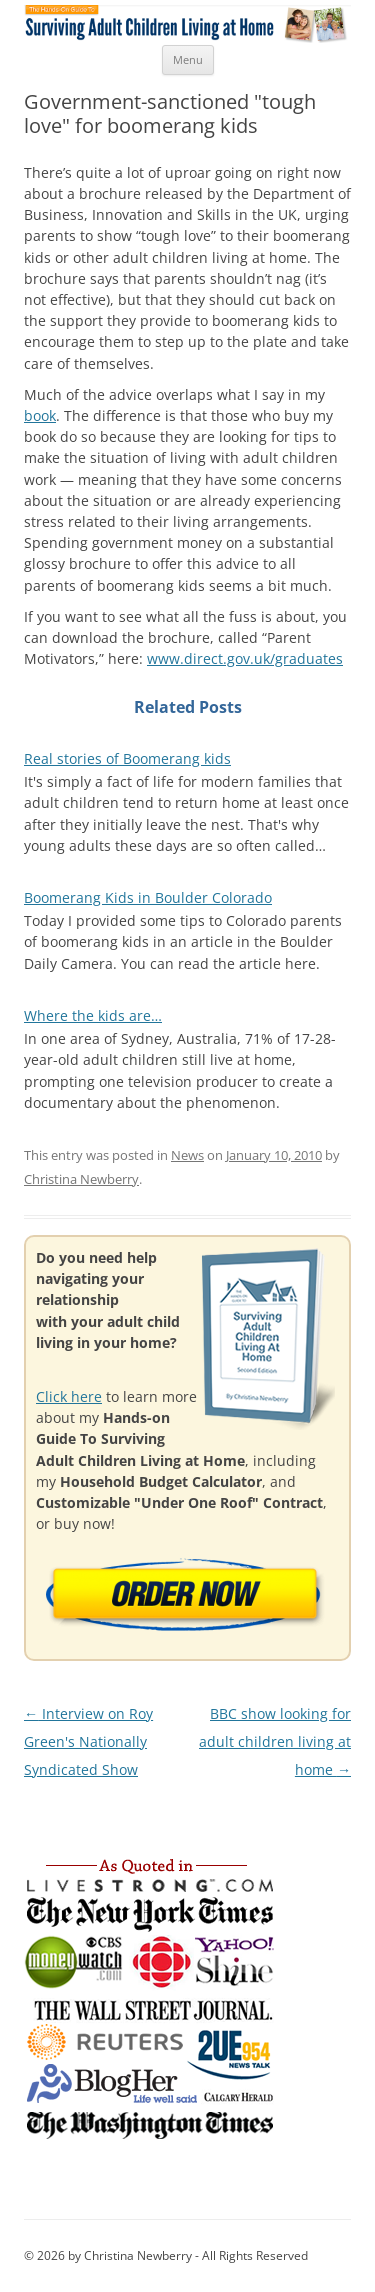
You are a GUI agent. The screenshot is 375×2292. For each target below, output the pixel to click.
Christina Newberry (81, 1179)
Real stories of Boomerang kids (127, 758)
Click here (69, 1396)
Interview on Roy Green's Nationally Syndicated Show (88, 1742)
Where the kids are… (93, 1015)
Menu (188, 59)
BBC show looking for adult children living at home (275, 1742)
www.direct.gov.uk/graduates (245, 658)
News (187, 1155)
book (40, 415)
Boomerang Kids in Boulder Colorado (148, 897)
